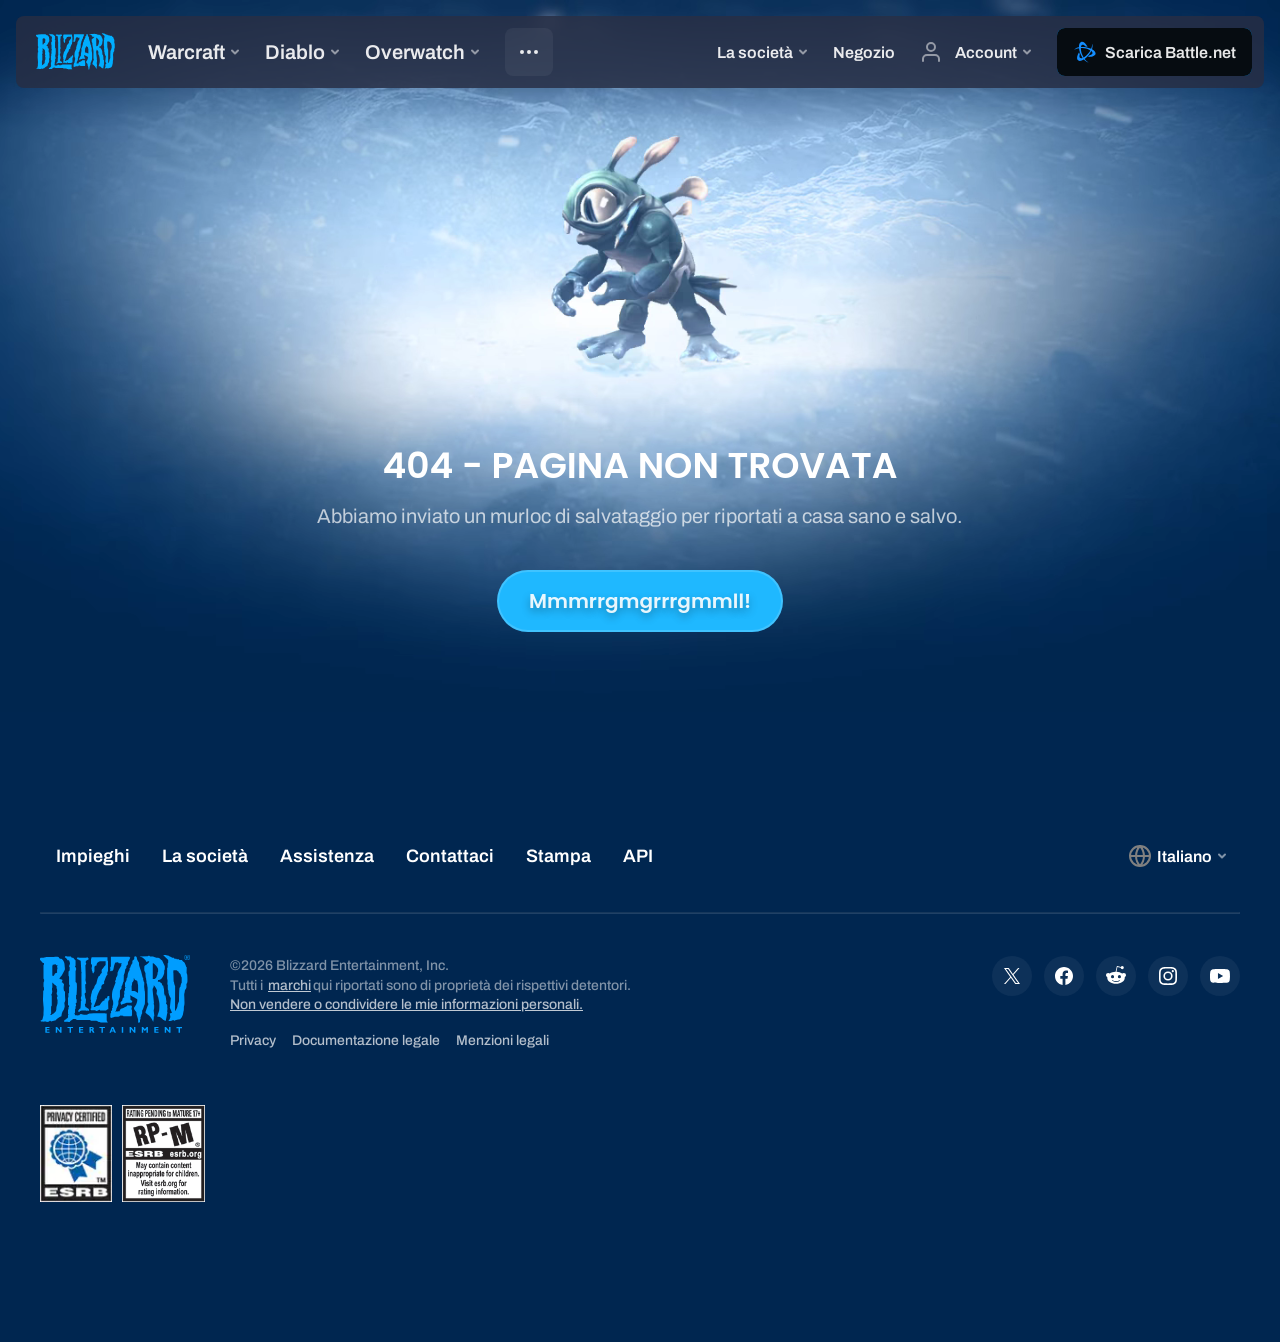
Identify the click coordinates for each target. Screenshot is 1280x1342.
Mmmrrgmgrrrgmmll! (640, 601)
